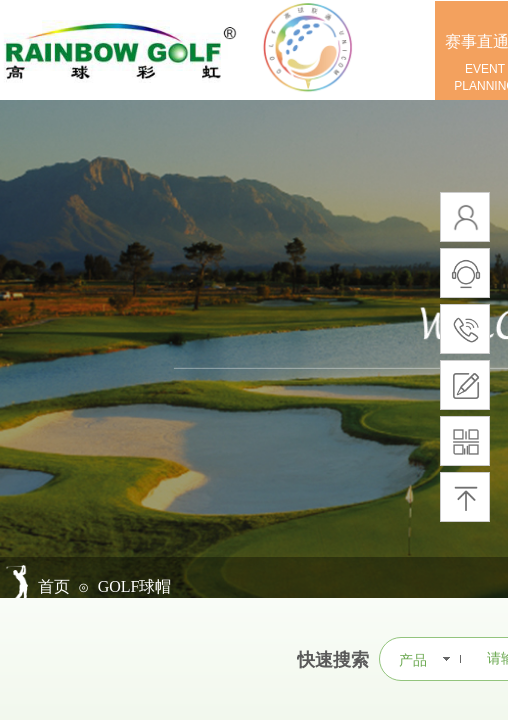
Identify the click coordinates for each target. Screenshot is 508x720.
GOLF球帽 (135, 586)
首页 (54, 586)
